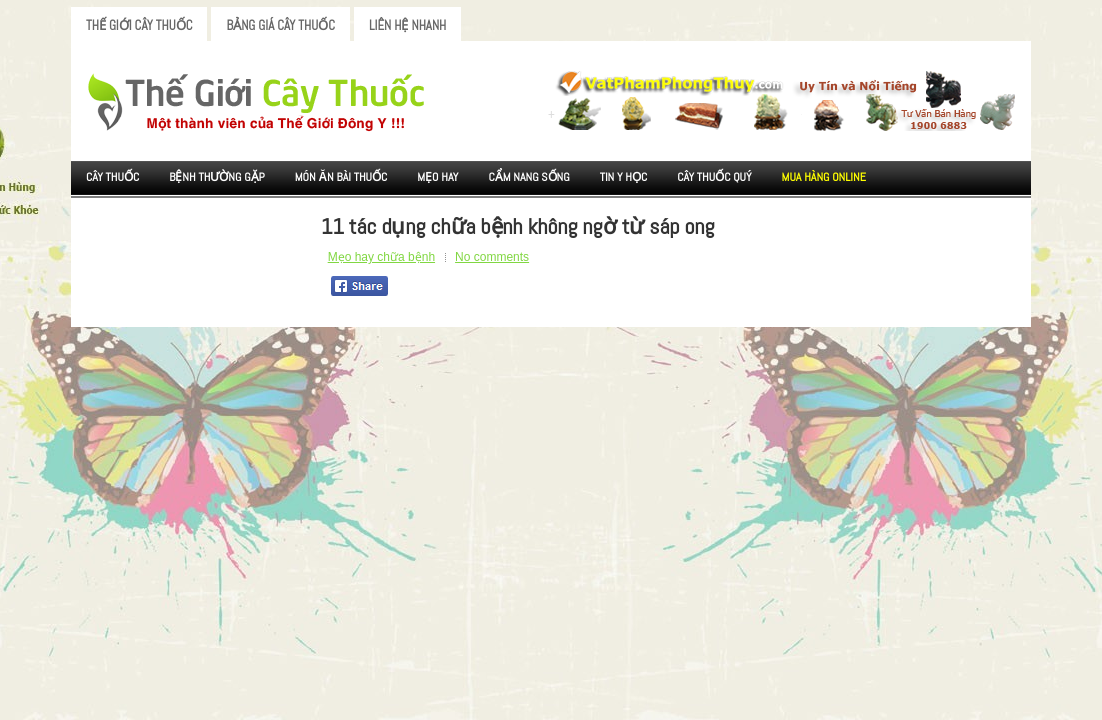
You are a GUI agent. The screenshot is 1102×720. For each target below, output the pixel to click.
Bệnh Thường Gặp (217, 177)
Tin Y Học (624, 177)
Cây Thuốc (112, 177)
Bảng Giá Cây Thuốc (280, 25)
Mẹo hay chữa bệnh (381, 257)
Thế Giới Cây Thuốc (139, 25)
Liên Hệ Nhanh (407, 25)
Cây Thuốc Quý (714, 177)
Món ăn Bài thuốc (341, 177)
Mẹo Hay (437, 177)
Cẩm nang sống (528, 177)
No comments (492, 257)
